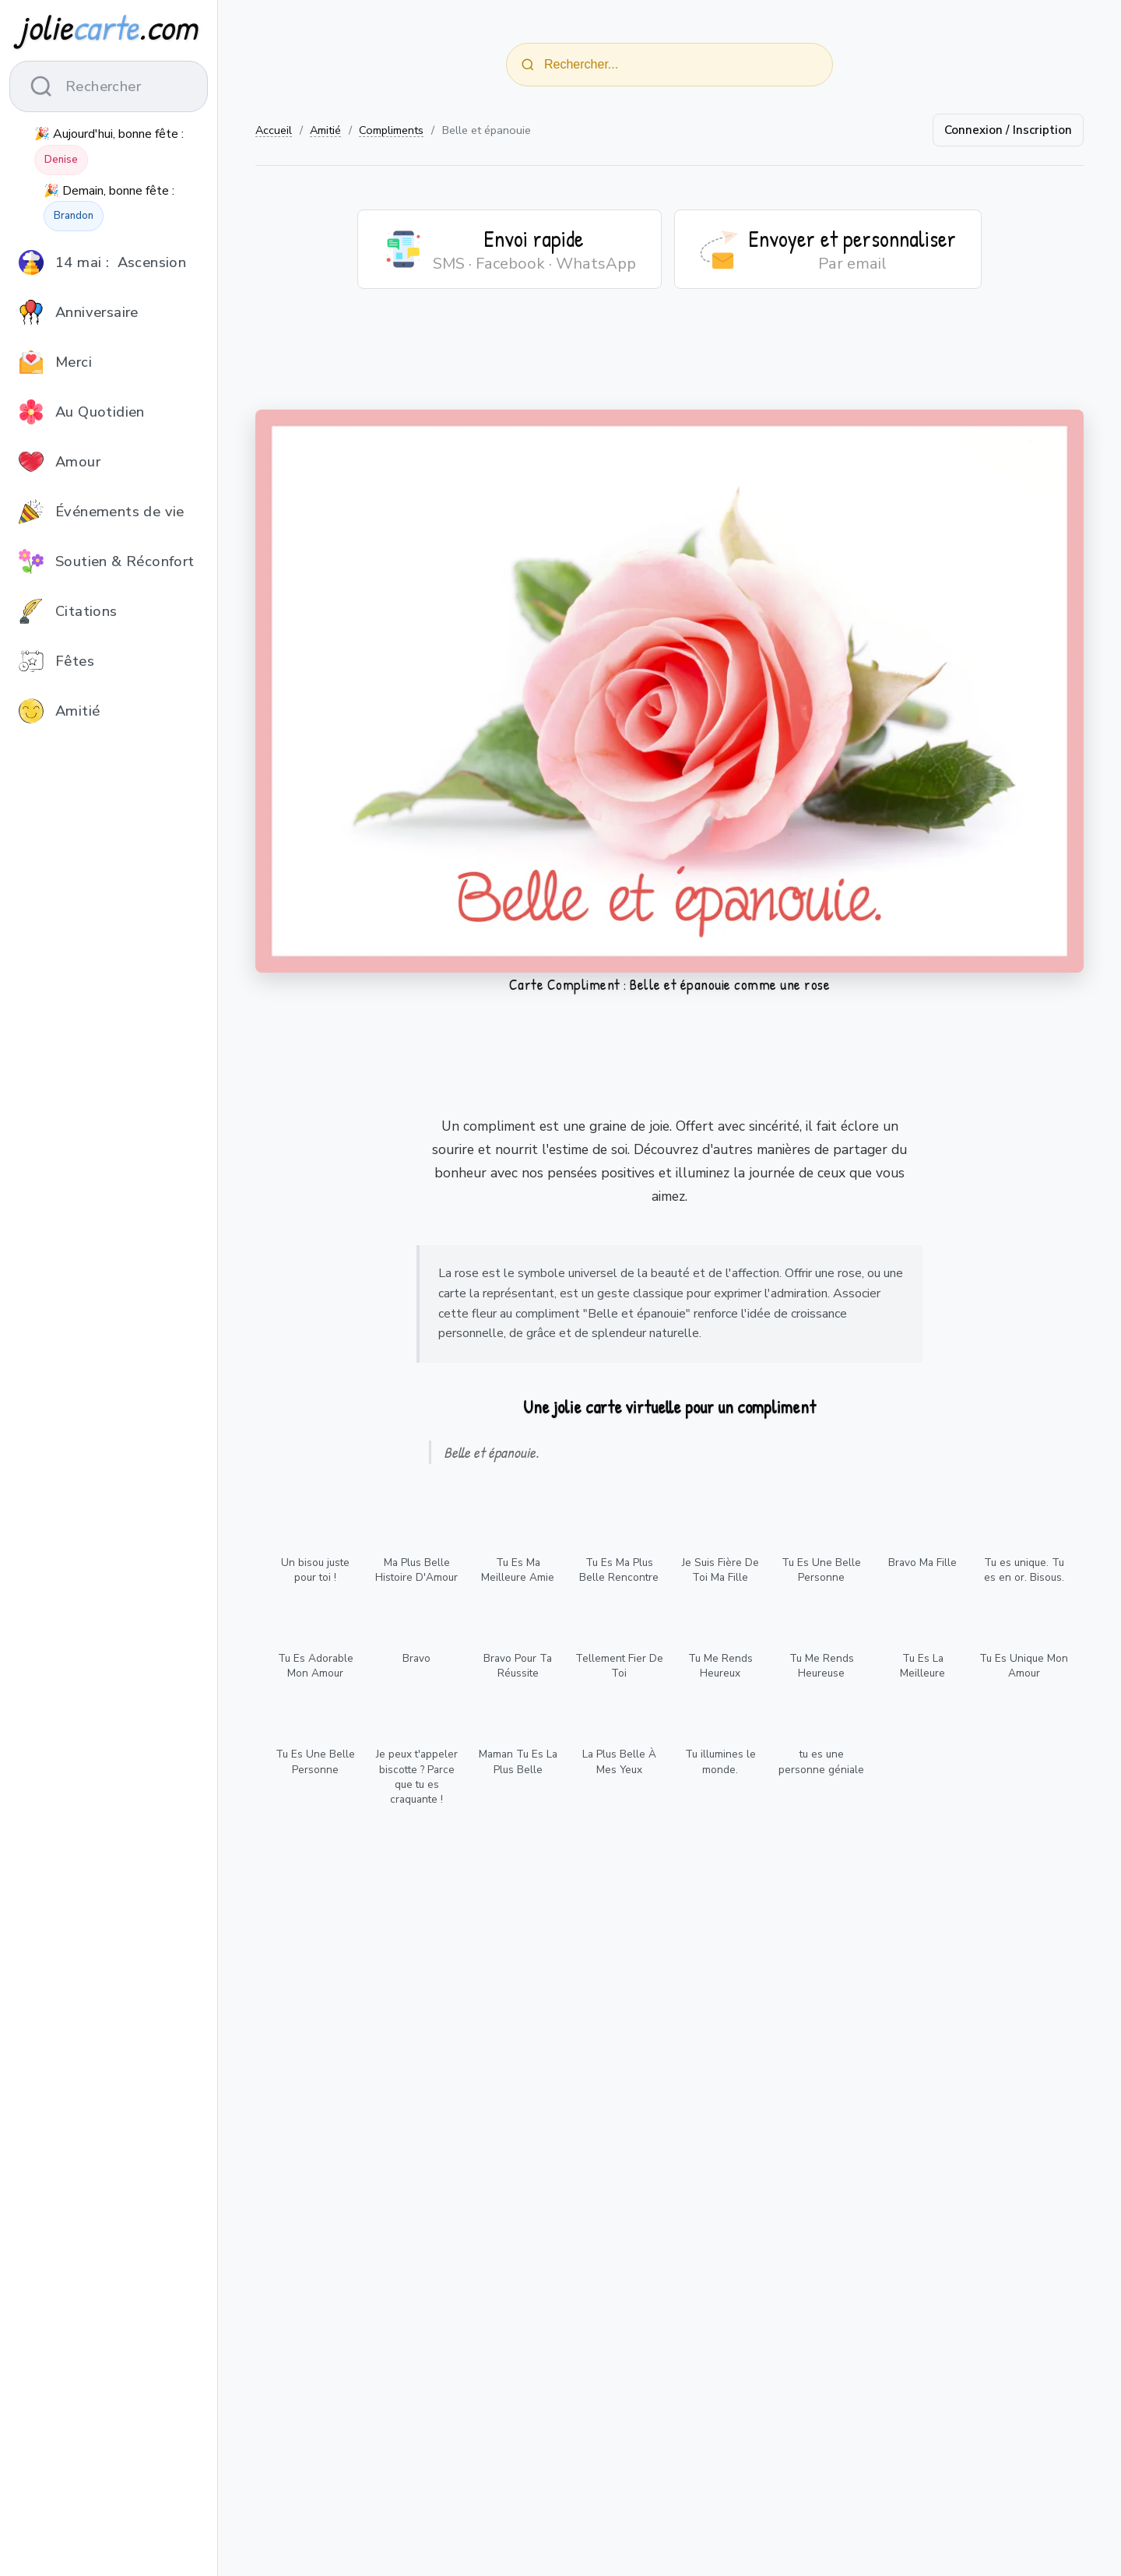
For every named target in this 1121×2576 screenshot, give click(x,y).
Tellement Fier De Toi (619, 1665)
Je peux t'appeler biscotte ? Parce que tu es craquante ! (417, 1776)
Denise (61, 160)
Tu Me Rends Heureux (720, 1665)
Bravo (416, 1658)
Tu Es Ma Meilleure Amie (517, 1570)
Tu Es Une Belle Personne (821, 1570)
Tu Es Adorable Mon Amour (315, 1665)
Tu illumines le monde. (720, 1761)
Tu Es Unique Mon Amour (1023, 1665)
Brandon (73, 216)
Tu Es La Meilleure (922, 1665)
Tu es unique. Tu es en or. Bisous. (1024, 1570)
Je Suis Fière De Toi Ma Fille (720, 1570)
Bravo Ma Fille (922, 1562)
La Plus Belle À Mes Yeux (619, 1761)
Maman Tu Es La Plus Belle (518, 1761)
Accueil (273, 130)
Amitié (325, 130)
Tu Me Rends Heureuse (821, 1665)
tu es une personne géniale (821, 1761)
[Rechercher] (527, 64)
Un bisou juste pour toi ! (315, 1570)
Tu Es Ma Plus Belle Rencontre (619, 1570)
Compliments (391, 130)
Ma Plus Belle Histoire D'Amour (416, 1570)
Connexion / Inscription (1008, 130)
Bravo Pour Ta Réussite (517, 1665)
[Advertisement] (669, 359)
